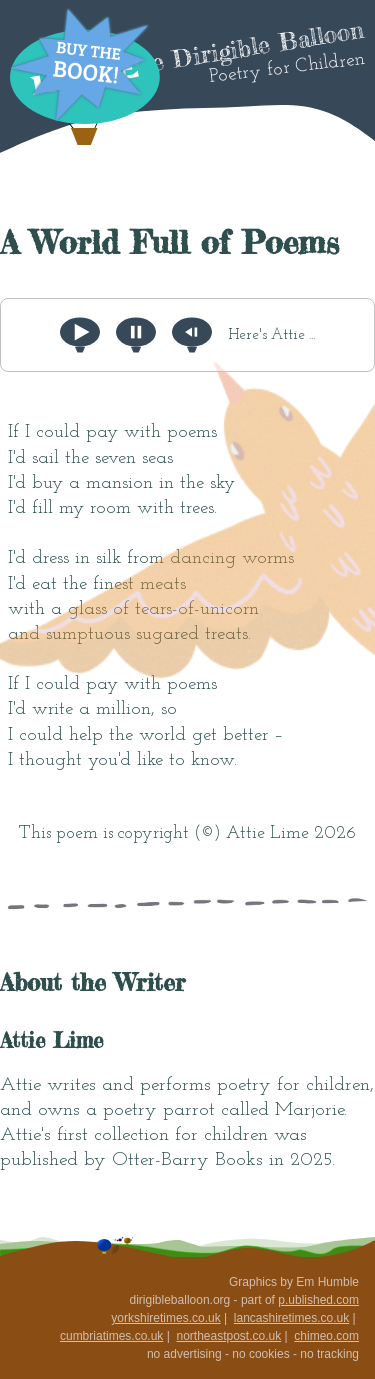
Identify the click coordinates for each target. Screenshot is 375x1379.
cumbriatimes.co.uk (111, 1336)
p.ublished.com (318, 1300)
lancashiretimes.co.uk (291, 1318)
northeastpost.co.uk (228, 1336)
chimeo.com (326, 1336)
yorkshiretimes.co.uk (165, 1318)
